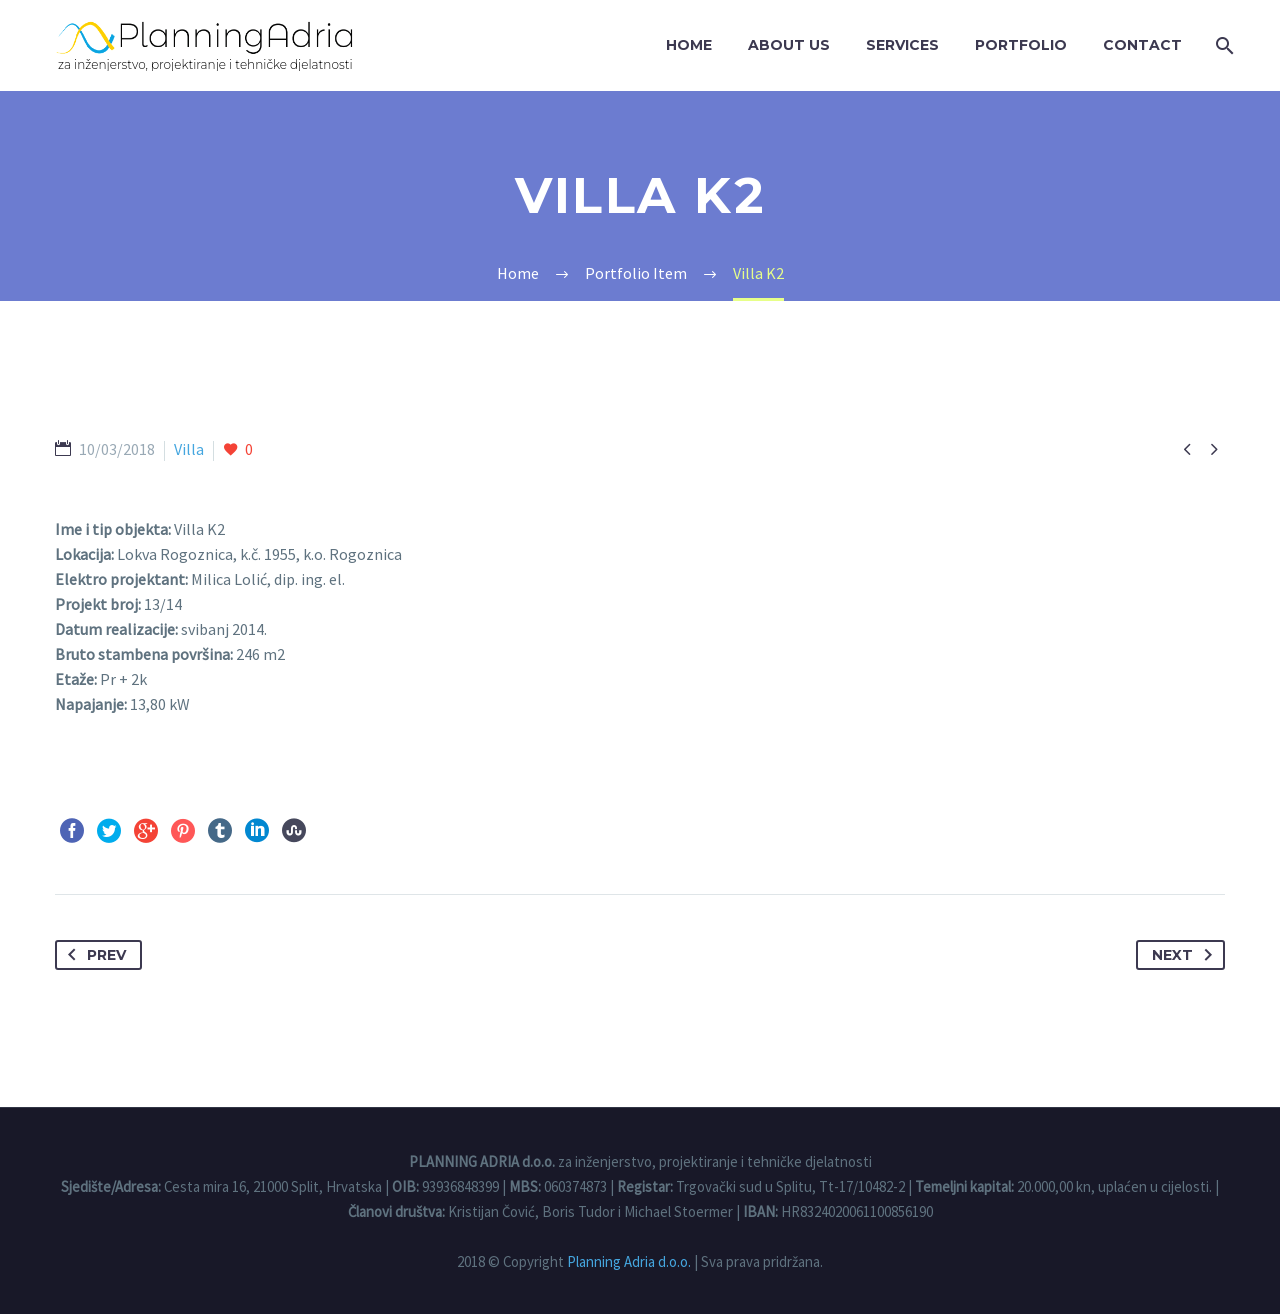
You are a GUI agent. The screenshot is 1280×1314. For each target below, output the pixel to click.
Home (689, 45)
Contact (1142, 45)
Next (1186, 955)
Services (902, 45)
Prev (93, 955)
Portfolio (1021, 45)
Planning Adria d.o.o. (629, 1261)
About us (789, 45)
